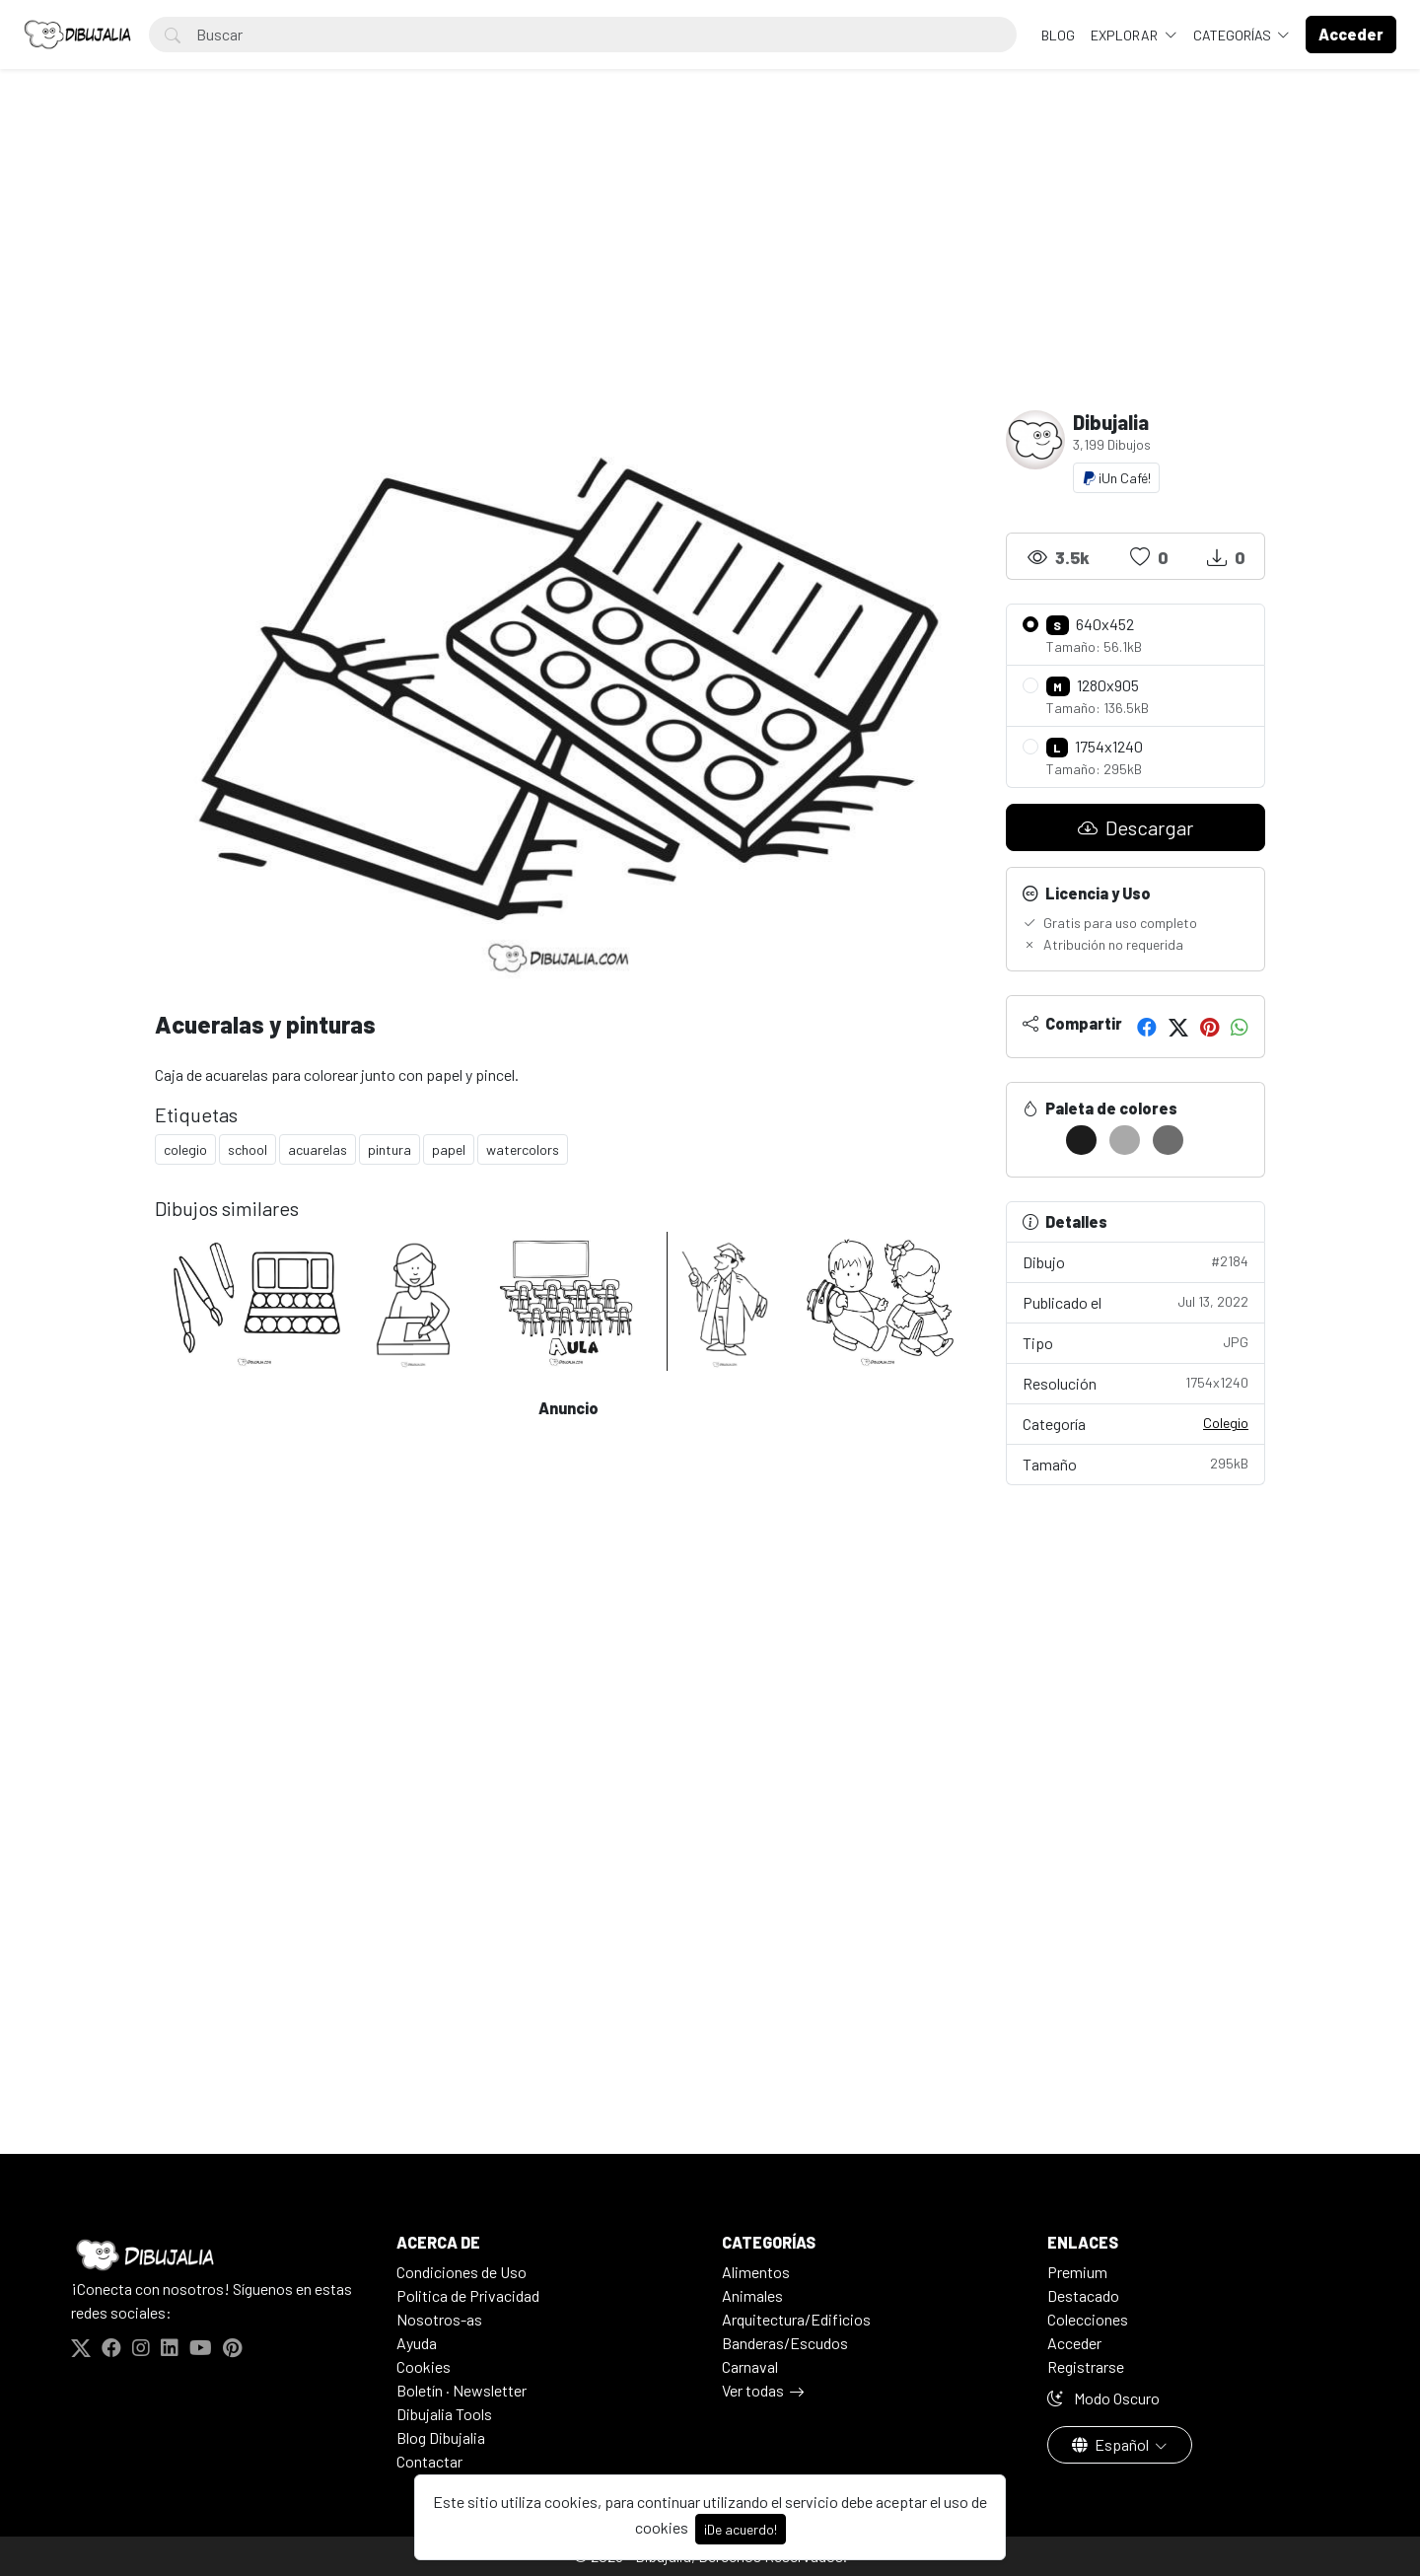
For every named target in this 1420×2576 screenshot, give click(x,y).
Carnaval (750, 2366)
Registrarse (1085, 2366)
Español (1112, 2444)
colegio (185, 1149)
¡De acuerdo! (740, 2529)
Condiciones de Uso (461, 2271)
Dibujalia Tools (444, 2413)
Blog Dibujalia (440, 2437)
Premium (1077, 2271)
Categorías (1233, 35)
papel (448, 1149)
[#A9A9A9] (1124, 1140)
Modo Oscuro (1103, 2398)
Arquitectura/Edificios (796, 2319)
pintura (389, 1149)
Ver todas (753, 2390)
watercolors (522, 1149)
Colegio (1225, 1422)
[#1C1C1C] (1081, 1140)
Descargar (1135, 827)
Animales (752, 2295)
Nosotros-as (439, 2319)
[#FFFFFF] (1038, 1140)
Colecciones (1087, 2319)
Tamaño (1136, 1463)
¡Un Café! (1116, 477)
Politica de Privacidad (467, 2295)
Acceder (1074, 2342)
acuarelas (317, 1149)
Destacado (1083, 2295)
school (247, 1149)
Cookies (423, 2366)
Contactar (429, 2461)
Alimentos (756, 2271)
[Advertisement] (710, 262)
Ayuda (416, 2342)
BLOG (1058, 35)
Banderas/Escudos (785, 2342)
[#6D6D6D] (1168, 1140)
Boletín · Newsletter (461, 2390)
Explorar (1126, 35)
